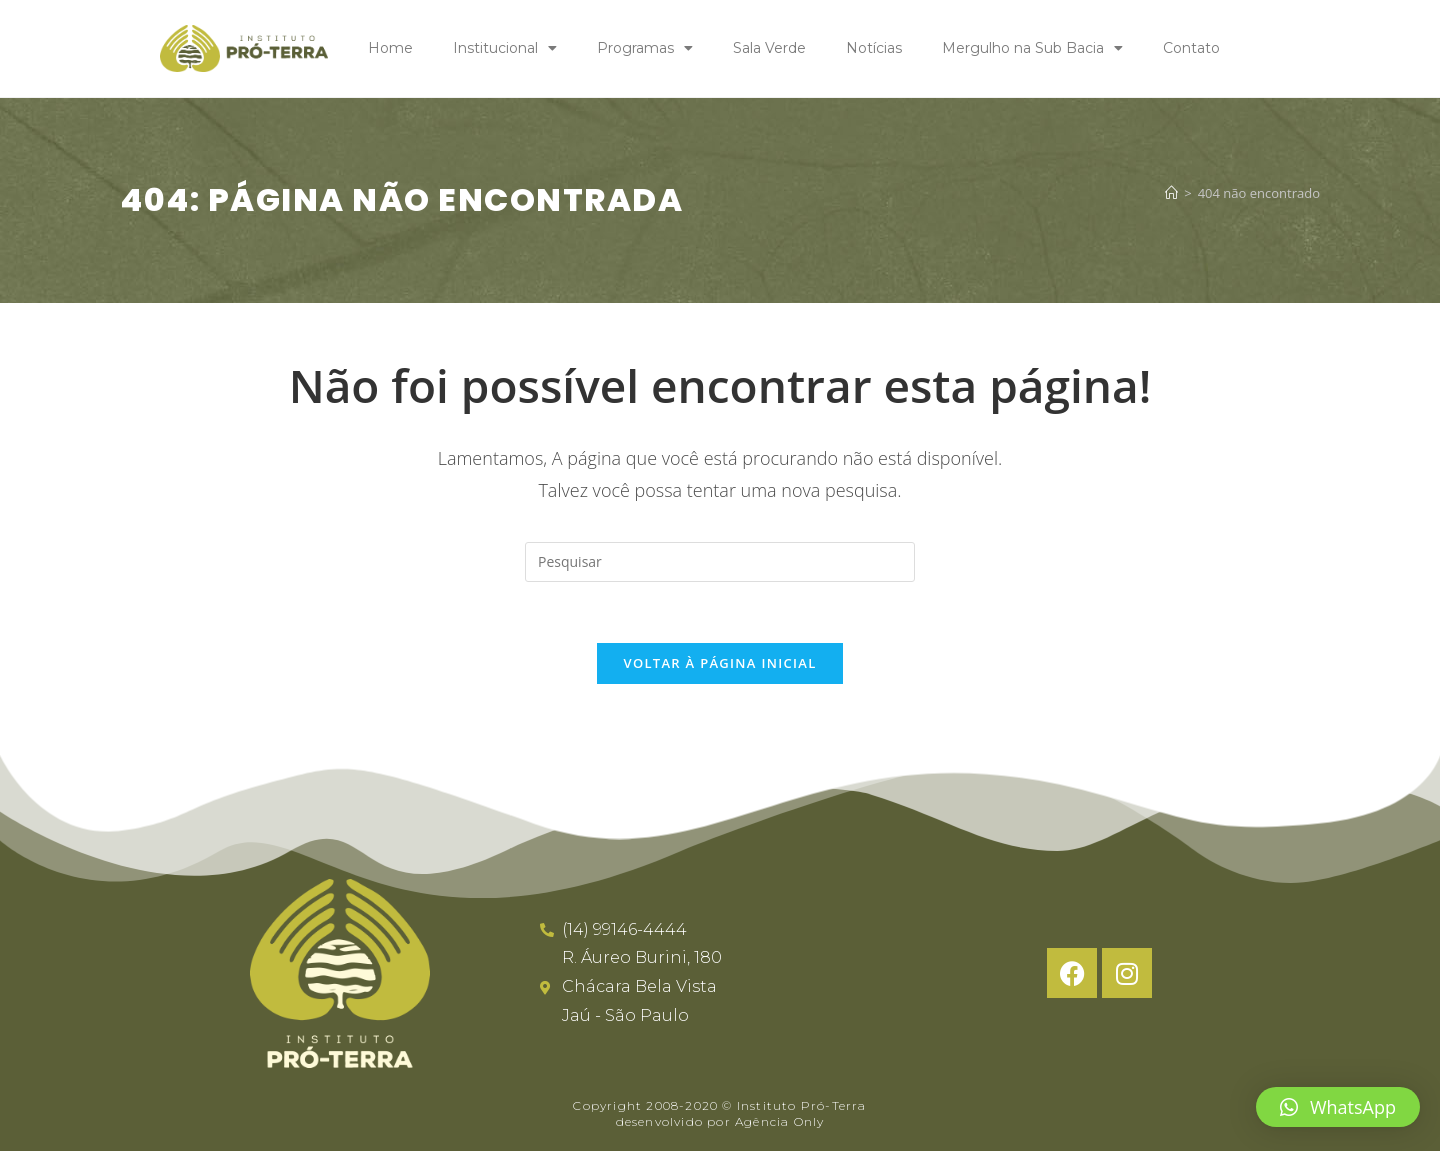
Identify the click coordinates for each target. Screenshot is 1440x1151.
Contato (1191, 48)
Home (390, 48)
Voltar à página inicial (719, 663)
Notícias (874, 48)
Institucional (505, 48)
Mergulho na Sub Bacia (1032, 48)
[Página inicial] (1171, 193)
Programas (645, 48)
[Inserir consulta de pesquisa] (720, 562)
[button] (1338, 1107)
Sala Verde (769, 48)
